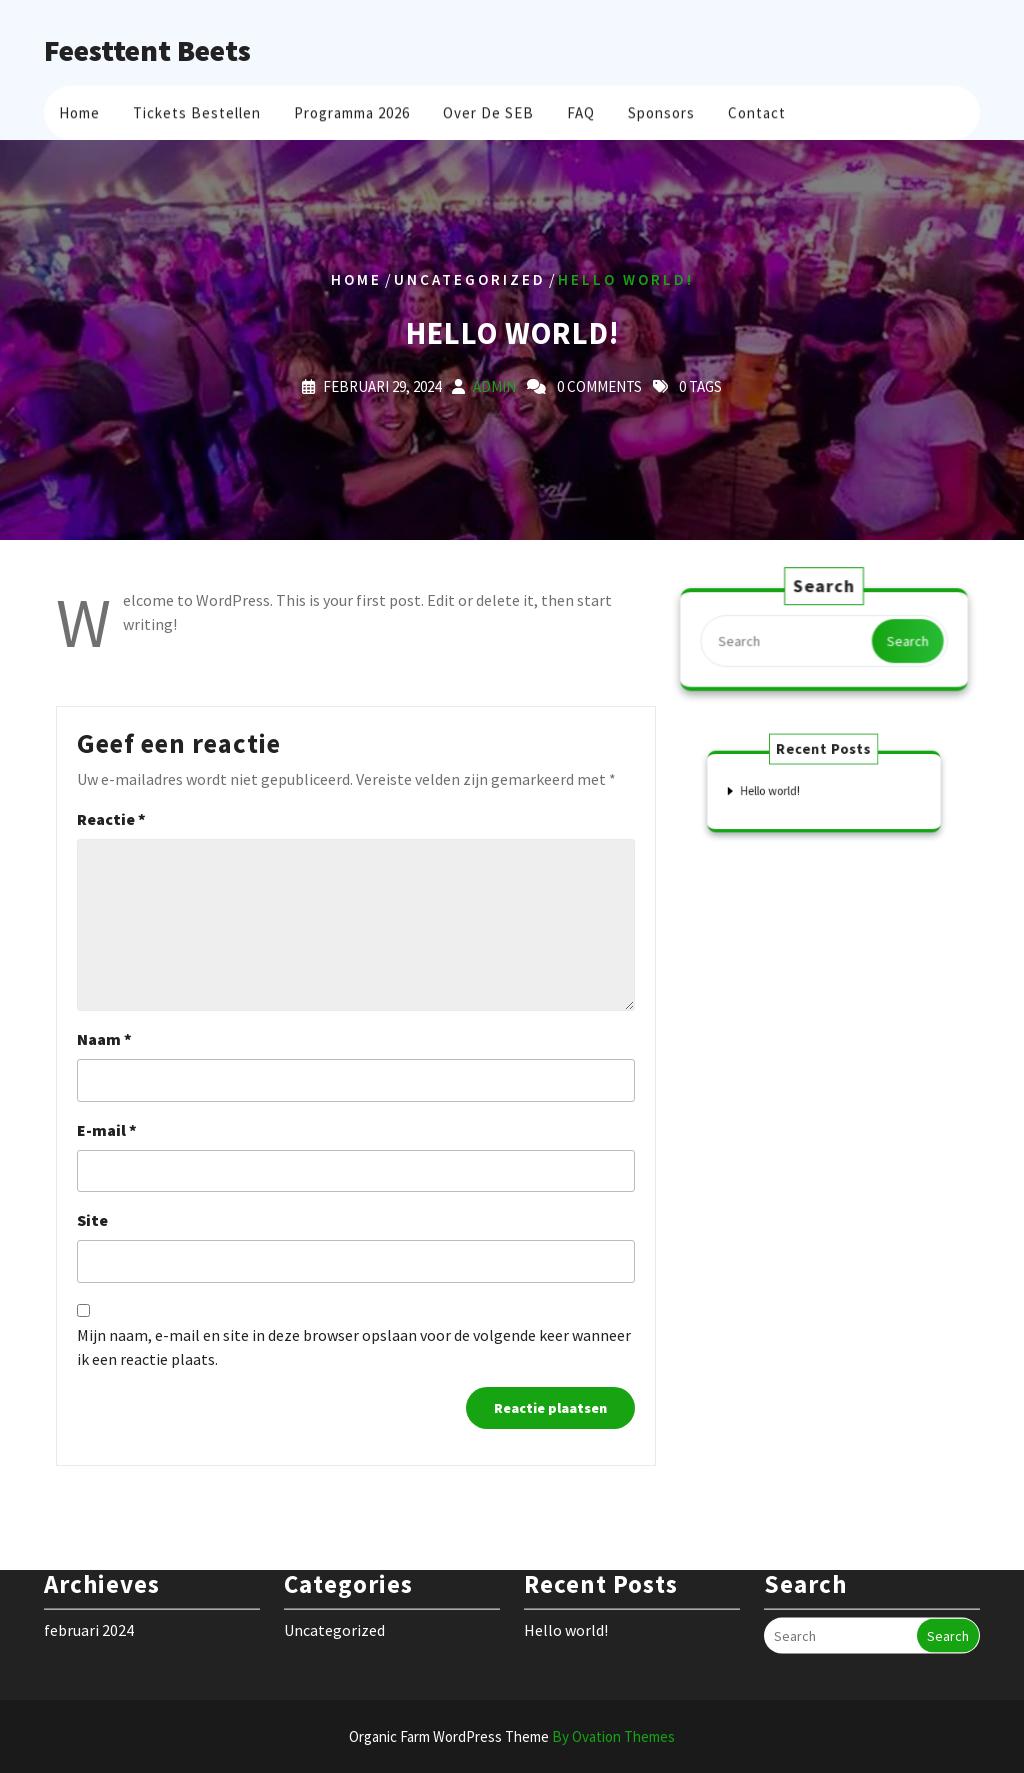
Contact (757, 110)
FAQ (581, 110)
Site (92, 1220)
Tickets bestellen (197, 110)
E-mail (107, 1130)
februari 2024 (89, 1605)
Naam (104, 1039)
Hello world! (781, 790)
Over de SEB (488, 110)
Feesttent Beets (147, 50)
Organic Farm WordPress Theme (512, 1736)
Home (79, 110)
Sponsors (661, 110)
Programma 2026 (352, 110)
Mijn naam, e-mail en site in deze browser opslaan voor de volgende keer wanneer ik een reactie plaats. (354, 1347)
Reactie (111, 819)
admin (494, 385)
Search (905, 641)
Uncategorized (470, 279)
